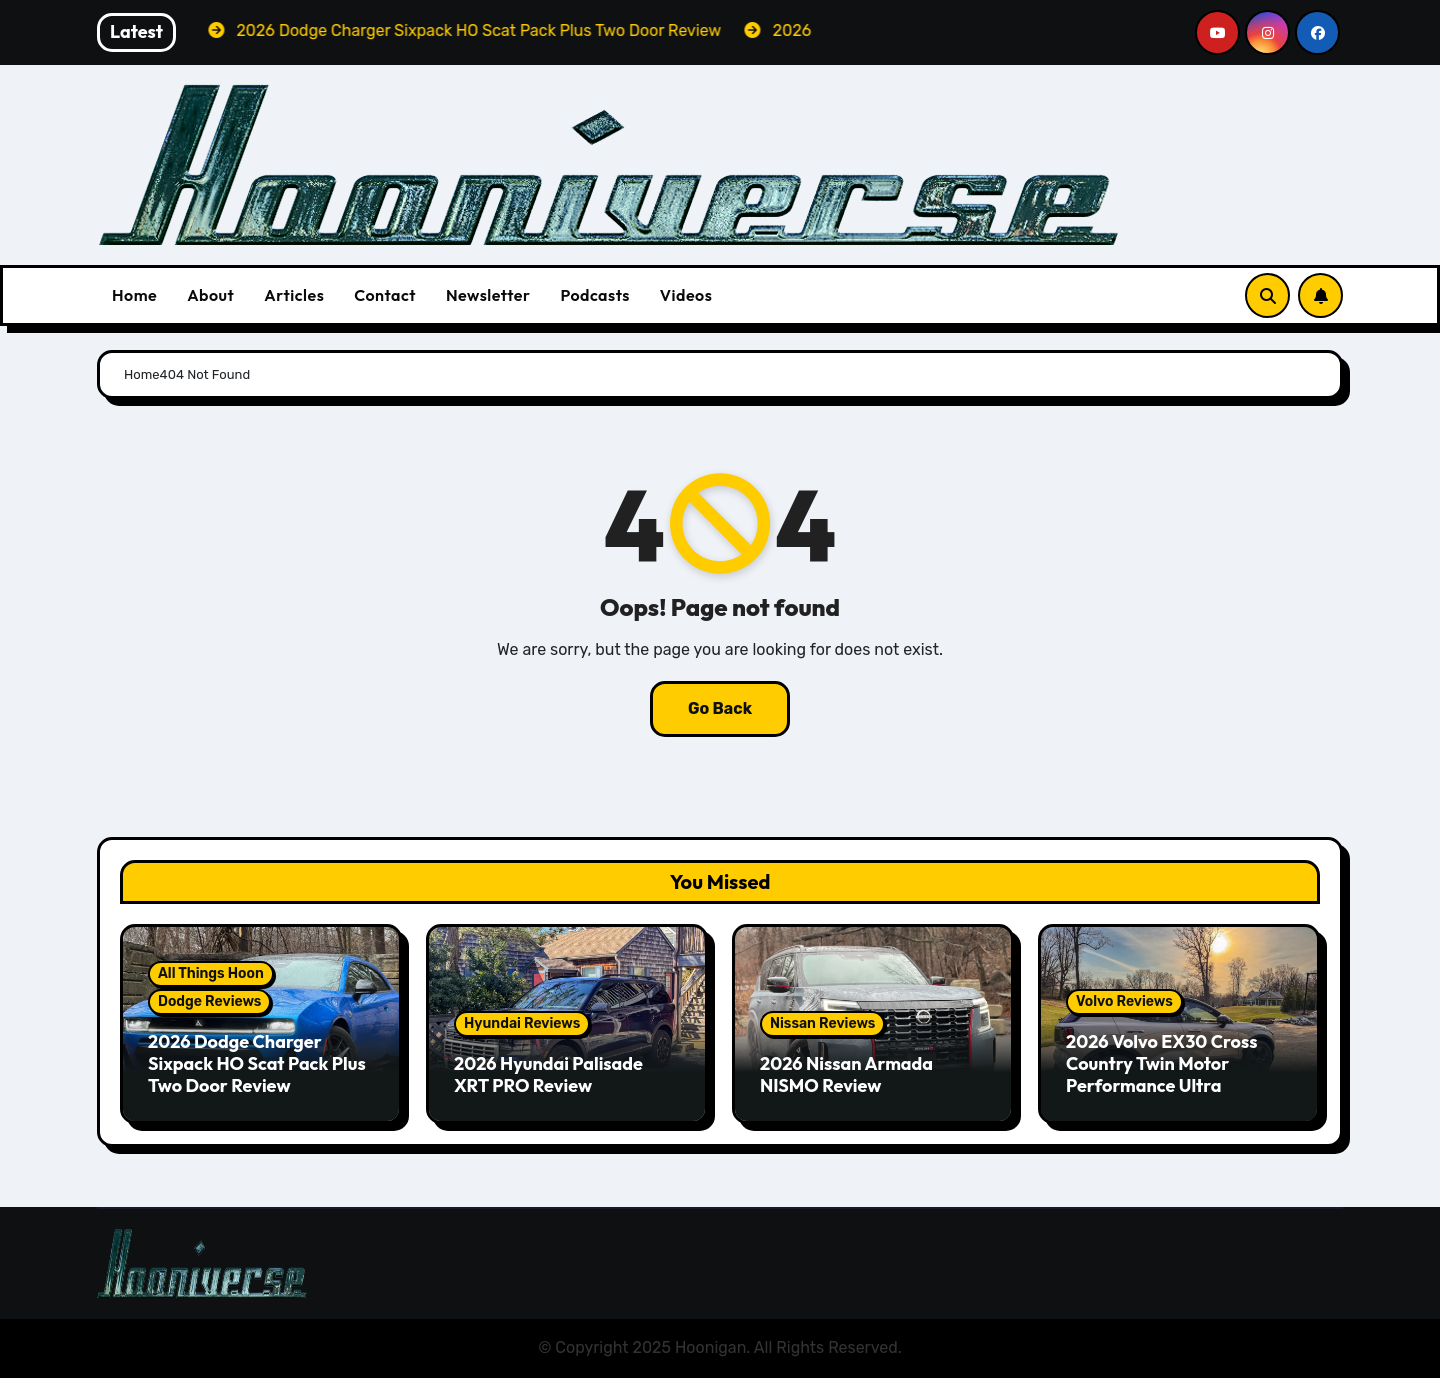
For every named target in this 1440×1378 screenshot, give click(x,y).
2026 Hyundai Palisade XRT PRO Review (548, 1074)
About (210, 295)
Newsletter (488, 295)
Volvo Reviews (1124, 1001)
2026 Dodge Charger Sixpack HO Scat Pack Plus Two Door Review (257, 1063)
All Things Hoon (211, 973)
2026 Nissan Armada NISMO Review (846, 1074)
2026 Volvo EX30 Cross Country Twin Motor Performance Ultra (1161, 1063)
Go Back (720, 708)
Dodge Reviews (209, 1001)
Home (134, 295)
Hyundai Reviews (522, 1023)
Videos (686, 295)
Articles (294, 295)
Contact (385, 295)
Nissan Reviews (822, 1023)
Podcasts (594, 295)
